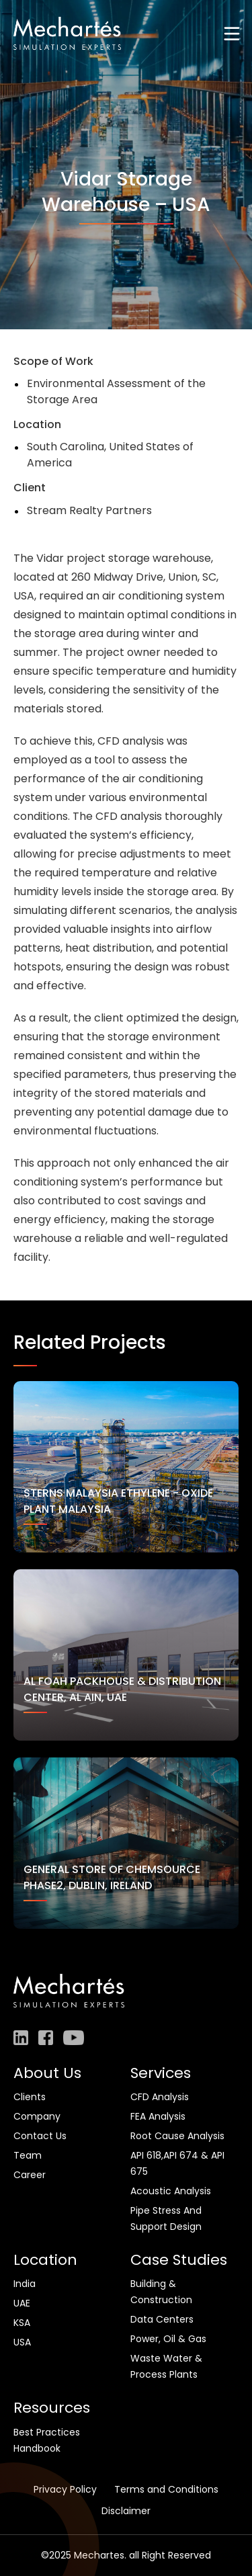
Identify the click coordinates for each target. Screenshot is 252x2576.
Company (36, 2116)
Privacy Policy (65, 2489)
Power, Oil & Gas (168, 2338)
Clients (29, 2097)
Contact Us (40, 2136)
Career (29, 2175)
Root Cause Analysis (177, 2136)
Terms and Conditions (166, 2489)
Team (27, 2155)
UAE (21, 2303)
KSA (21, 2322)
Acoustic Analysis (170, 2191)
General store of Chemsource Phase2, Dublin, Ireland (112, 1877)
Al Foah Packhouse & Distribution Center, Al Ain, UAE (122, 1689)
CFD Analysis (159, 2097)
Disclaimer (126, 2511)
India (24, 2283)
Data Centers (162, 2319)
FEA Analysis (157, 2116)
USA (22, 2342)
